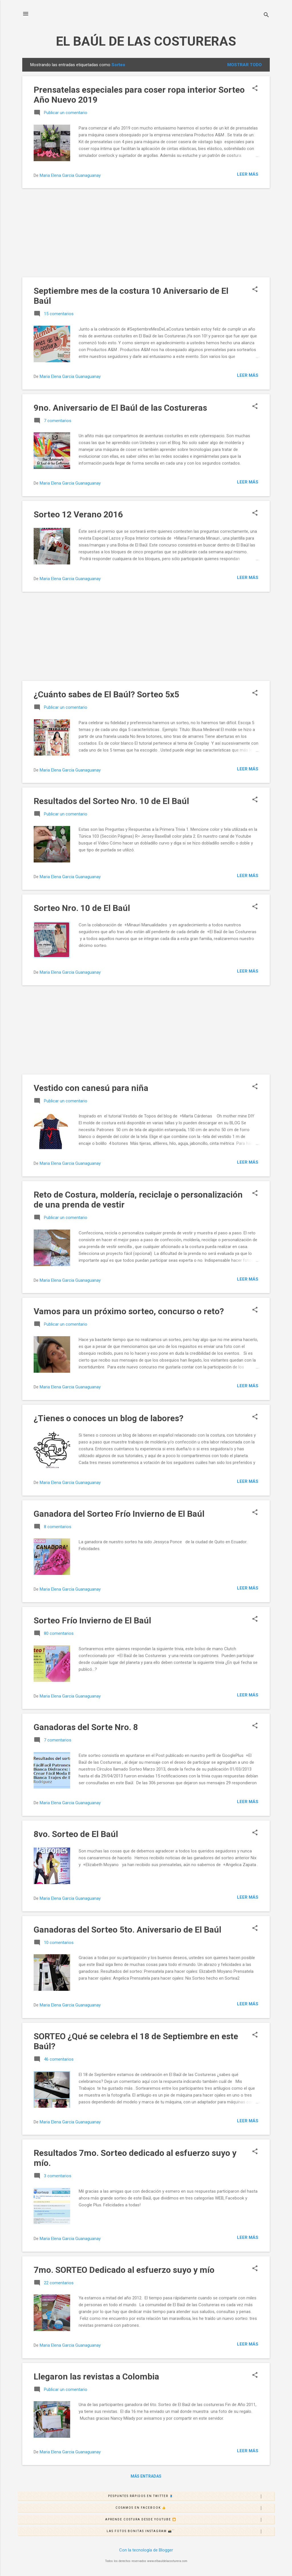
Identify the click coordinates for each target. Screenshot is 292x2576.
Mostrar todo (244, 64)
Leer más (247, 174)
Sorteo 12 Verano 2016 (78, 514)
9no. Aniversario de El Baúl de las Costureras (120, 408)
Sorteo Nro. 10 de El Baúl (82, 908)
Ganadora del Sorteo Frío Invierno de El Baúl (119, 1514)
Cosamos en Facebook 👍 (194, 2508)
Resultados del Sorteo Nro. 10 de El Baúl (111, 801)
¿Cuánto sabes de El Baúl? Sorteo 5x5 (106, 694)
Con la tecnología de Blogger (146, 2550)
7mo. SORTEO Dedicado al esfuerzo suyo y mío (124, 2270)
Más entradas (146, 2476)
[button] (255, 89)
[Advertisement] (146, 233)
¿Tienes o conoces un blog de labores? (108, 1418)
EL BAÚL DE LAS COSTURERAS (146, 41)
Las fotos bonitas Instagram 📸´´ (190, 2532)
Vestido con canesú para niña (91, 1088)
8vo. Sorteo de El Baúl (76, 1834)
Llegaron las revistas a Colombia (96, 2376)
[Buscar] (266, 15)
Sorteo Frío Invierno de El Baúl (92, 1620)
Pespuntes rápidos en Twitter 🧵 (191, 2496)
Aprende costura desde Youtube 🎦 (189, 2520)
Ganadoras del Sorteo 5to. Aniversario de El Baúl (127, 1930)
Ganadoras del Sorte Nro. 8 (86, 1727)
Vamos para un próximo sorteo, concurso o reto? (129, 1311)
